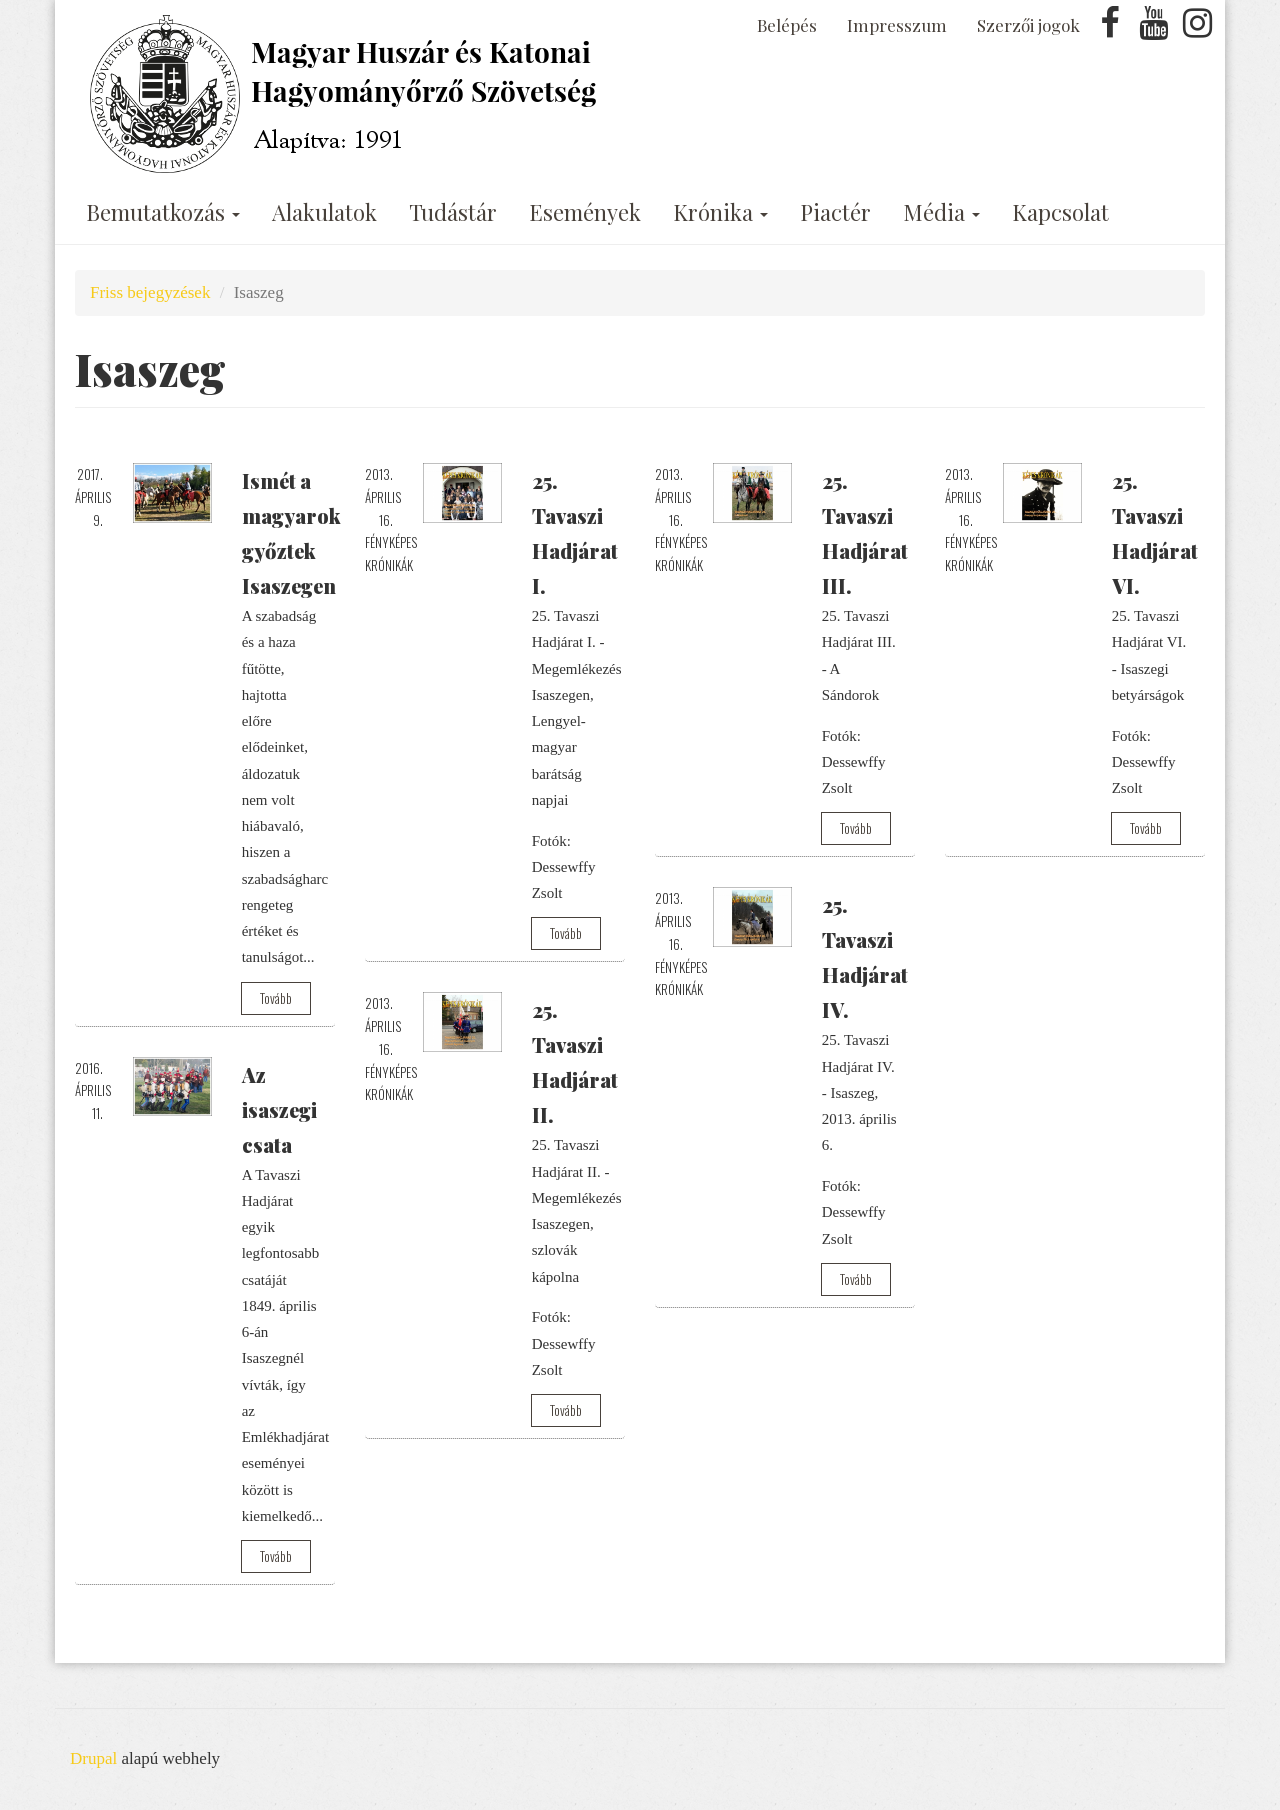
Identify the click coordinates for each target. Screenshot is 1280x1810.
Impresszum (897, 25)
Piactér (835, 212)
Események (585, 212)
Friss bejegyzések (150, 292)
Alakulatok (324, 212)
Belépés (787, 25)
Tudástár (453, 212)
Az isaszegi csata (279, 1109)
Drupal (93, 1758)
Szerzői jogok (1028, 25)
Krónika (720, 212)
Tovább (276, 998)
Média (941, 212)
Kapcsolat (1060, 212)
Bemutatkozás (163, 212)
